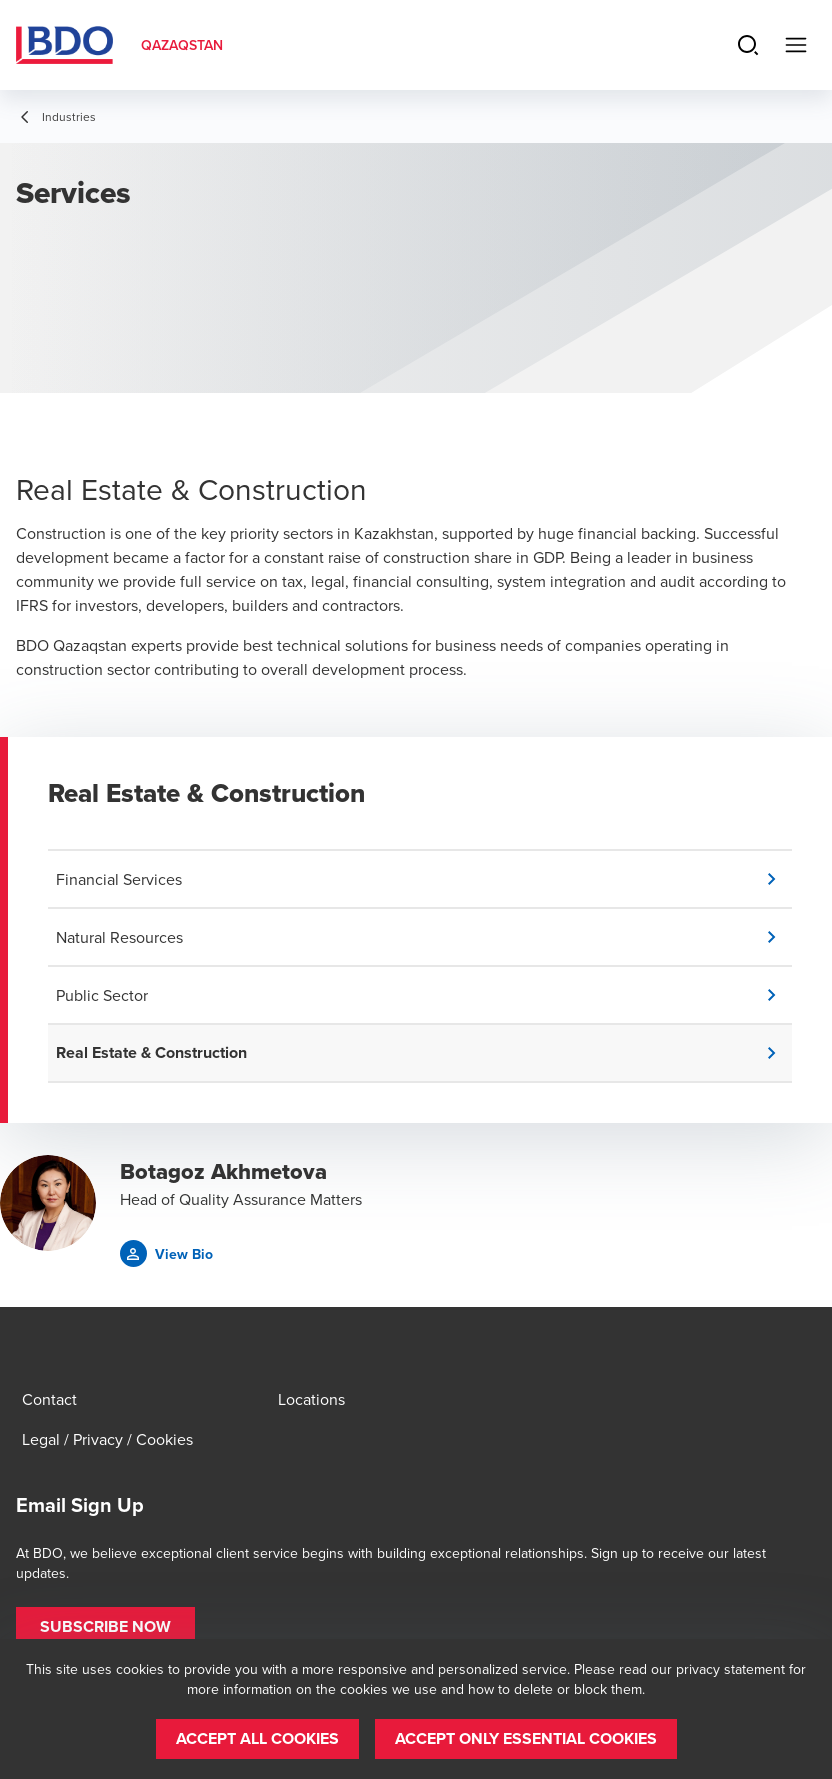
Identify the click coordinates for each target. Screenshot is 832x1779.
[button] (424, 879)
